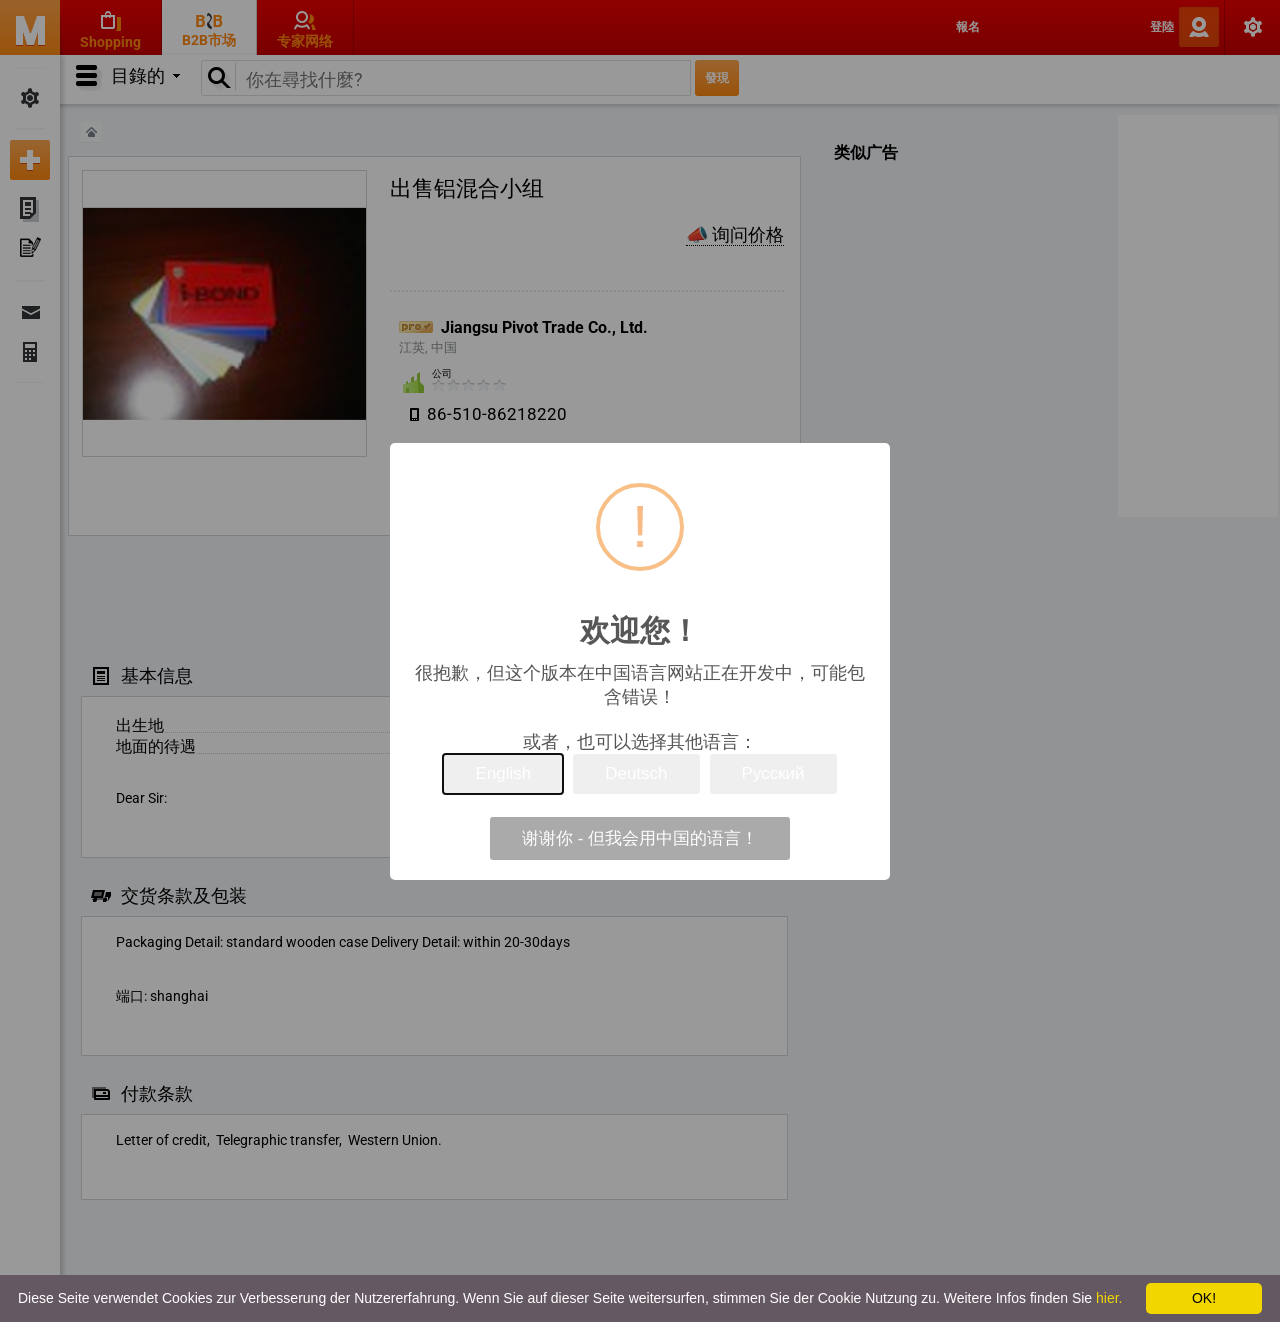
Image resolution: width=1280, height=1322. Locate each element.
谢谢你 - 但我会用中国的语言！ (640, 838)
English (503, 773)
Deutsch (636, 773)
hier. (1109, 1298)
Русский (773, 773)
